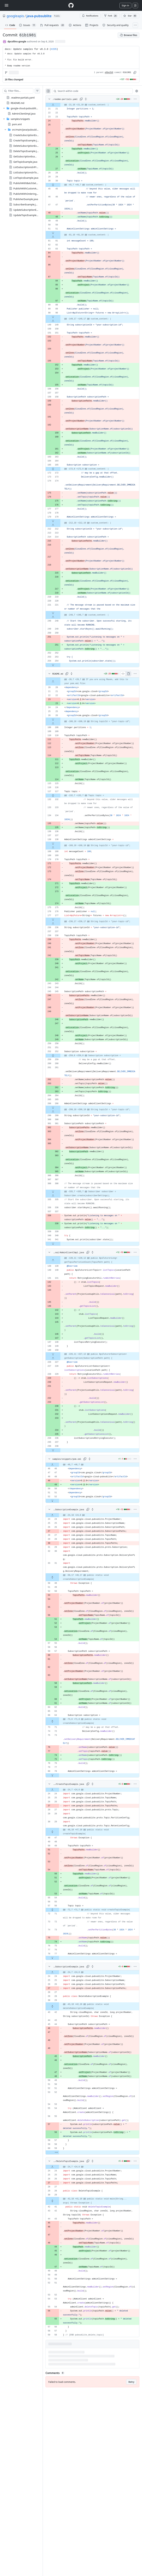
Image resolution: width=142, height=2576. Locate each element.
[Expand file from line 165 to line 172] (59, 497)
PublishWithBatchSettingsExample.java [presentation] (34, 183)
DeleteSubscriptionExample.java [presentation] (30, 145)
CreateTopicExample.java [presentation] (27, 140)
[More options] (135, 99)
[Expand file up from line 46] (59, 1561)
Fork (111, 16)
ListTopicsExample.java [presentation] (25, 177)
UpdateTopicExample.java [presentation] (27, 215)
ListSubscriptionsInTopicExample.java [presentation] (33, 172)
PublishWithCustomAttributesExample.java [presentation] (36, 188)
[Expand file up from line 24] (59, 1611)
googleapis (15, 16)
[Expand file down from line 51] (59, 237)
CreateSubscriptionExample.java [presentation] (31, 135)
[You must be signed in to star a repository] (130, 16)
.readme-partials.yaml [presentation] (23, 97)
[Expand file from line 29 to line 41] (59, 2365)
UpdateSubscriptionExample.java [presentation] (31, 209)
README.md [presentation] (17, 102)
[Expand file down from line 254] (59, 705)
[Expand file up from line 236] (59, 980)
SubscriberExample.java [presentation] (26, 204)
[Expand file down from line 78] (59, 1895)
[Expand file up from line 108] (59, 764)
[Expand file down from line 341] (59, 1332)
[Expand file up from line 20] (59, 722)
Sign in (125, 5)
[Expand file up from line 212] (59, 553)
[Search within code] (94, 91)
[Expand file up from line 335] (59, 1284)
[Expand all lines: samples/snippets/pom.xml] (96, 1555)
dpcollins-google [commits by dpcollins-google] (17, 41)
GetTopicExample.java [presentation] (25, 161)
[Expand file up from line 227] (59, 1446)
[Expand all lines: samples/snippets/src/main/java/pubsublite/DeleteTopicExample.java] (96, 2325)
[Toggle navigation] (6, 5)
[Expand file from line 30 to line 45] (59, 189)
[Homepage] (71, 5)
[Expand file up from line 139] (59, 1348)
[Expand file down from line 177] (59, 976)
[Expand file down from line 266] (59, 1184)
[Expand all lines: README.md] (78, 713)
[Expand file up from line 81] (59, 241)
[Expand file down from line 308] (59, 1280)
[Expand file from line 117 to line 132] (59, 844)
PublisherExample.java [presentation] (25, 199)
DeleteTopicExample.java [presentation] (26, 151)
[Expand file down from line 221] (59, 653)
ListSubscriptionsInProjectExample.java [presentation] (34, 167)
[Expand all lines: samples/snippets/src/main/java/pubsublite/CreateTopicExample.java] (96, 1904)
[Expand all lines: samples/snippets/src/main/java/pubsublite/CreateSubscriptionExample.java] (96, 1605)
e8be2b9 (109, 72)
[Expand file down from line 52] (59, 1597)
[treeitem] (25, 97)
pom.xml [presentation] (17, 124)
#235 (54, 49)
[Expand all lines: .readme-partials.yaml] (92, 99)
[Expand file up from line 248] (59, 657)
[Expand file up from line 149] (59, 333)
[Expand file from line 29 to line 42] (59, 2146)
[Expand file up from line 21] (59, 105)
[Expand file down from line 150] (59, 1442)
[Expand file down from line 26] (59, 760)
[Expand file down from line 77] (59, 2098)
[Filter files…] (24, 90)
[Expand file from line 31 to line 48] (59, 1673)
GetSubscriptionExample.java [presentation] (29, 156)
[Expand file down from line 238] (59, 1546)
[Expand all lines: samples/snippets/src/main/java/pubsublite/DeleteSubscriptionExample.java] (96, 2106)
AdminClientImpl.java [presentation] (24, 113)
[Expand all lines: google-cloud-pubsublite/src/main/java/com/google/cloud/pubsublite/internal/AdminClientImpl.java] (96, 1340)
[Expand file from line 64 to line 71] (59, 1841)
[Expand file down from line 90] (59, 329)
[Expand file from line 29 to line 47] (59, 1960)
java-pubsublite (39, 16)
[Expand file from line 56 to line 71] (59, 2048)
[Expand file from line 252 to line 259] (59, 1132)
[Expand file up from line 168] (59, 896)
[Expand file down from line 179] (59, 549)
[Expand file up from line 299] (59, 1188)
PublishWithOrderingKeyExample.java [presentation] (34, 193)
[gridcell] (95, 105)
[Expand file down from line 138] (59, 892)
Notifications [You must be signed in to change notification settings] (90, 15)
